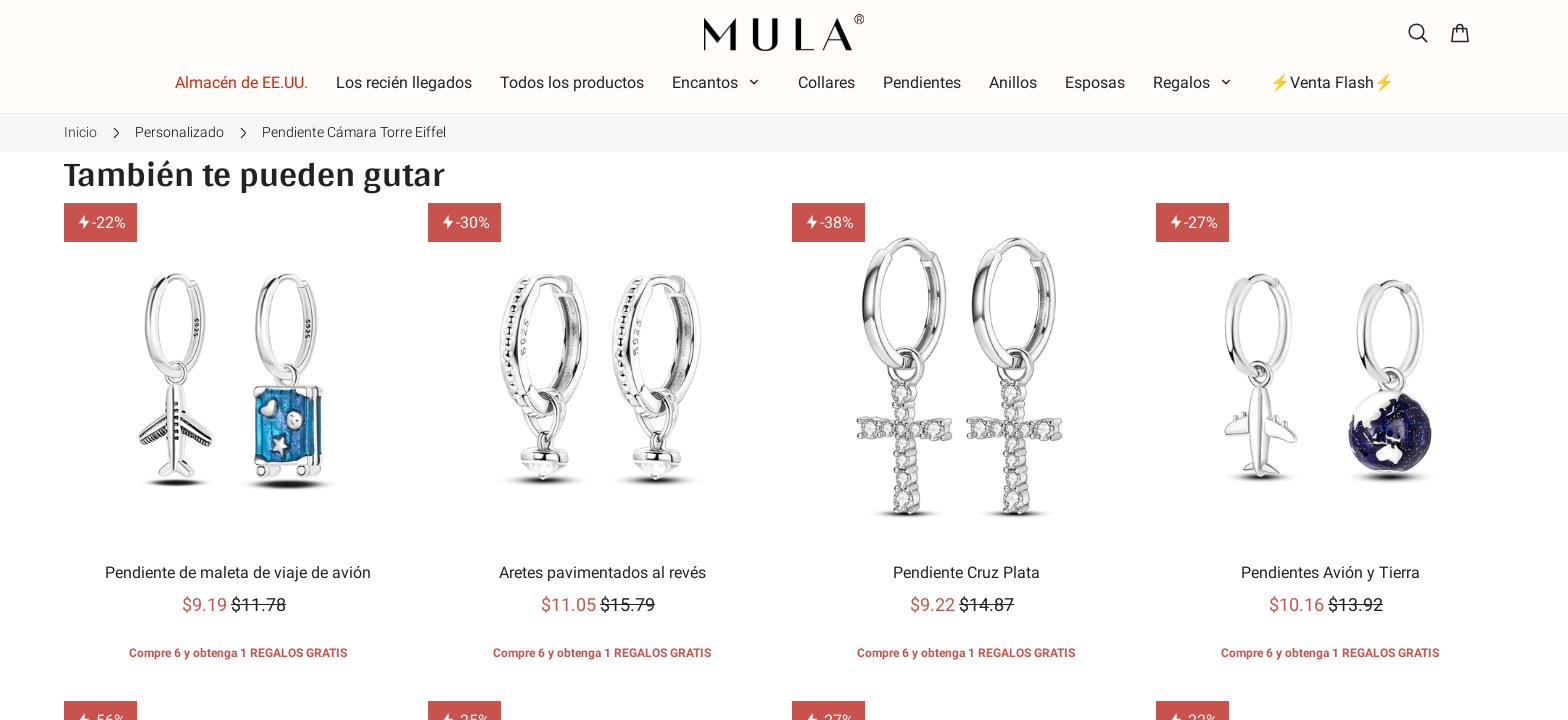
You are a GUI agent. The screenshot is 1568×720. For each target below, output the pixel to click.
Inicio (80, 132)
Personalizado (179, 132)
